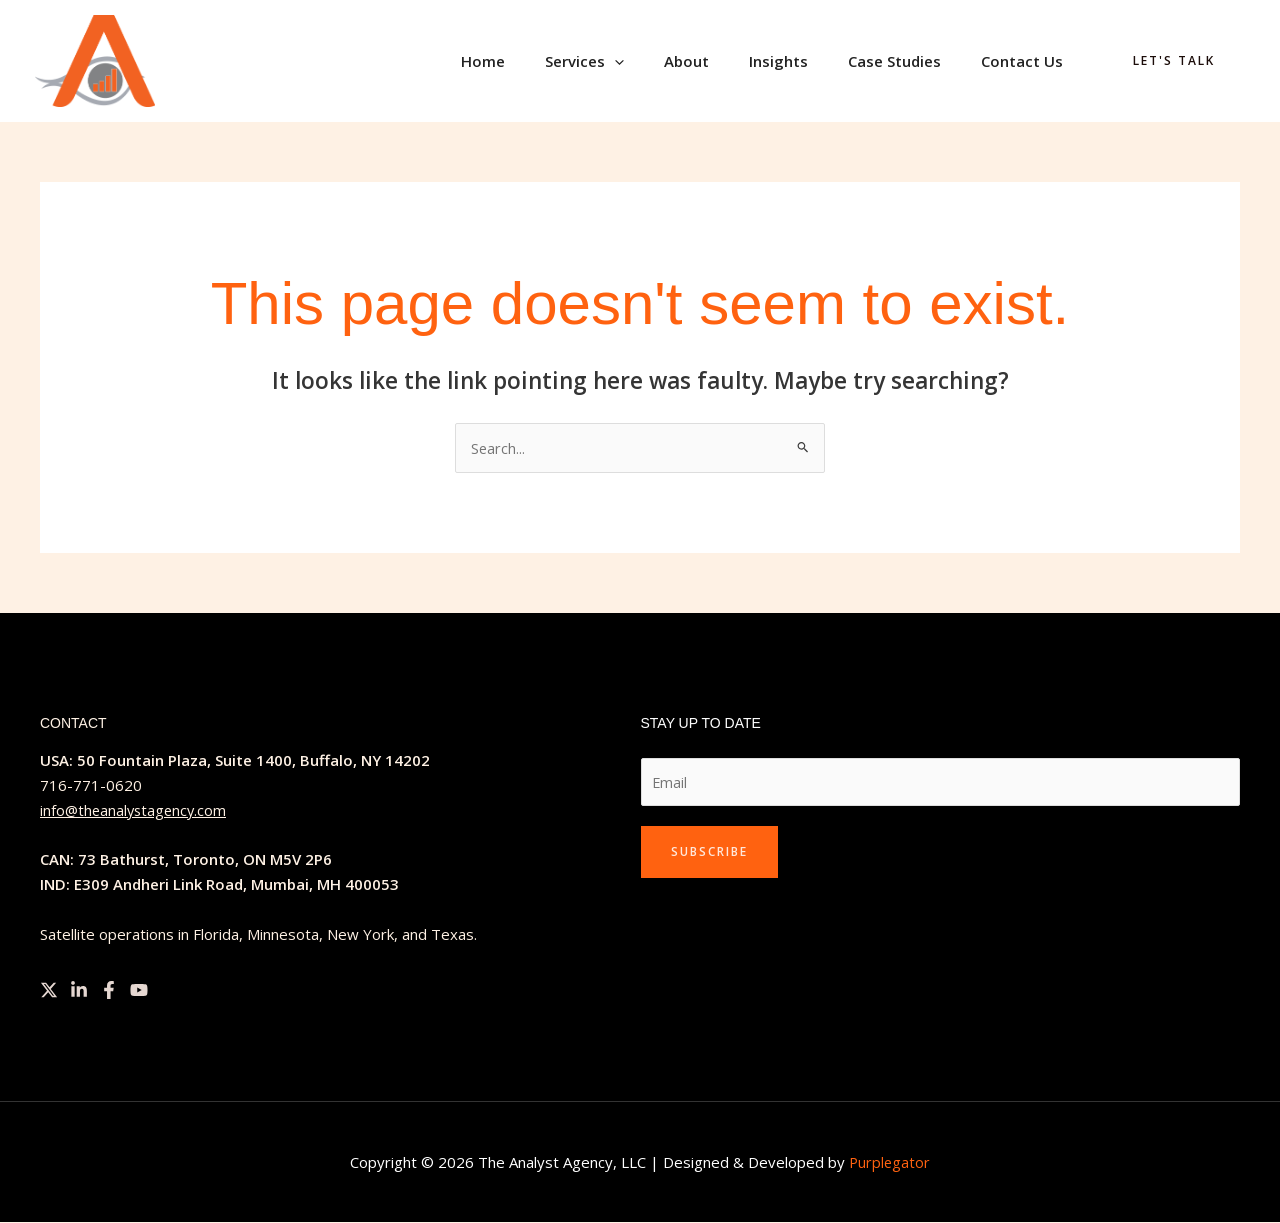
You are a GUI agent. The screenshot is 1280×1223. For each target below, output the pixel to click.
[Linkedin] (79, 991)
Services (629, 61)
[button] (659, 61)
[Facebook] (109, 991)
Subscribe (709, 853)
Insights (803, 61)
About (721, 61)
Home (538, 61)
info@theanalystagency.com (136, 811)
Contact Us (1027, 61)
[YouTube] (139, 991)
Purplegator (889, 1163)
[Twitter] (49, 991)
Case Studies (909, 61)
